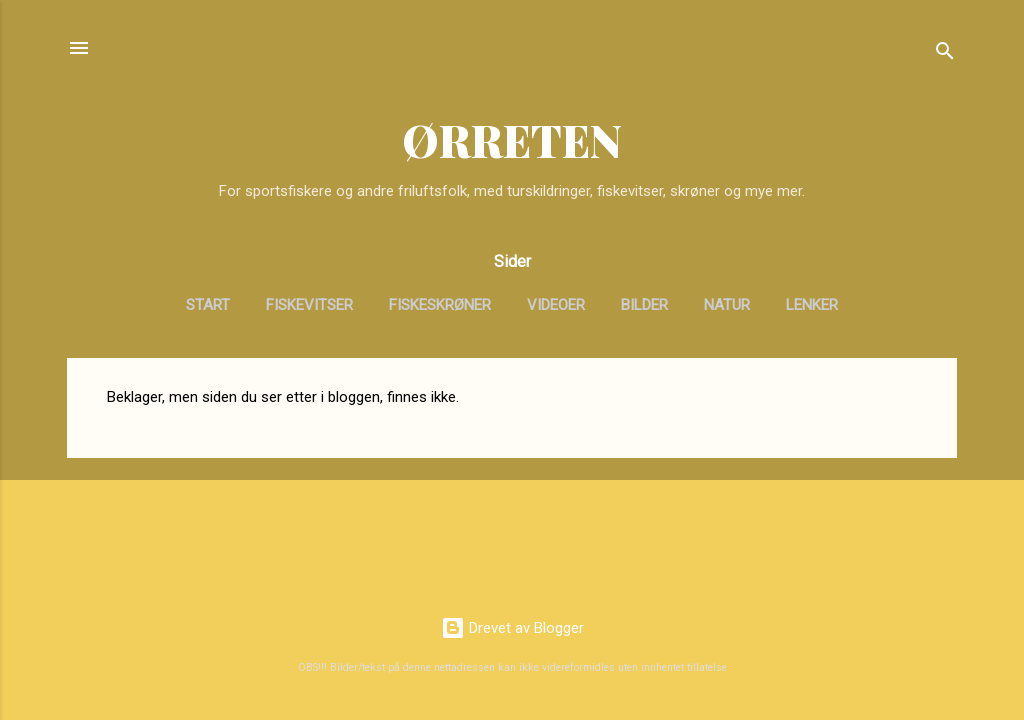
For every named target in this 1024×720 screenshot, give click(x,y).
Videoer (556, 305)
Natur (727, 305)
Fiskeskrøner (440, 305)
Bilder (644, 305)
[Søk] (945, 54)
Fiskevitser (309, 305)
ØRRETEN (512, 139)
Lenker (812, 305)
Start (208, 305)
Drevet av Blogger (512, 628)
